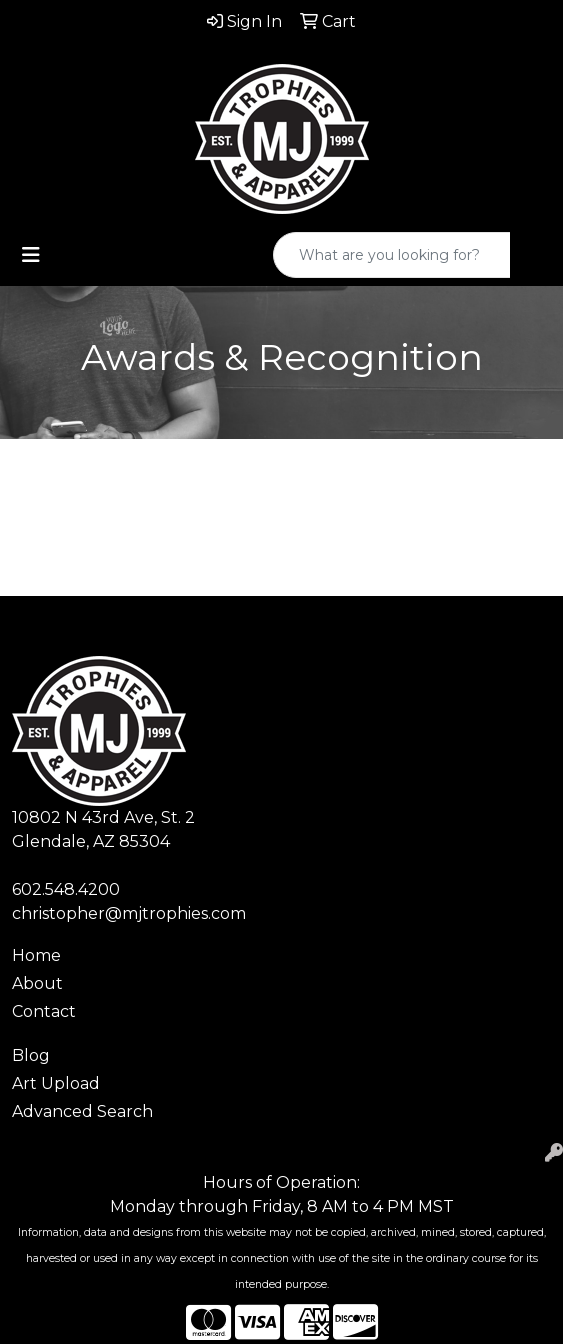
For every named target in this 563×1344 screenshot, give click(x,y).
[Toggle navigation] (31, 255)
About (37, 983)
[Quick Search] (392, 255)
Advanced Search (82, 1111)
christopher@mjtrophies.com (129, 913)
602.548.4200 (66, 889)
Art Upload (56, 1083)
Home (36, 955)
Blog (31, 1055)
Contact (44, 1011)
